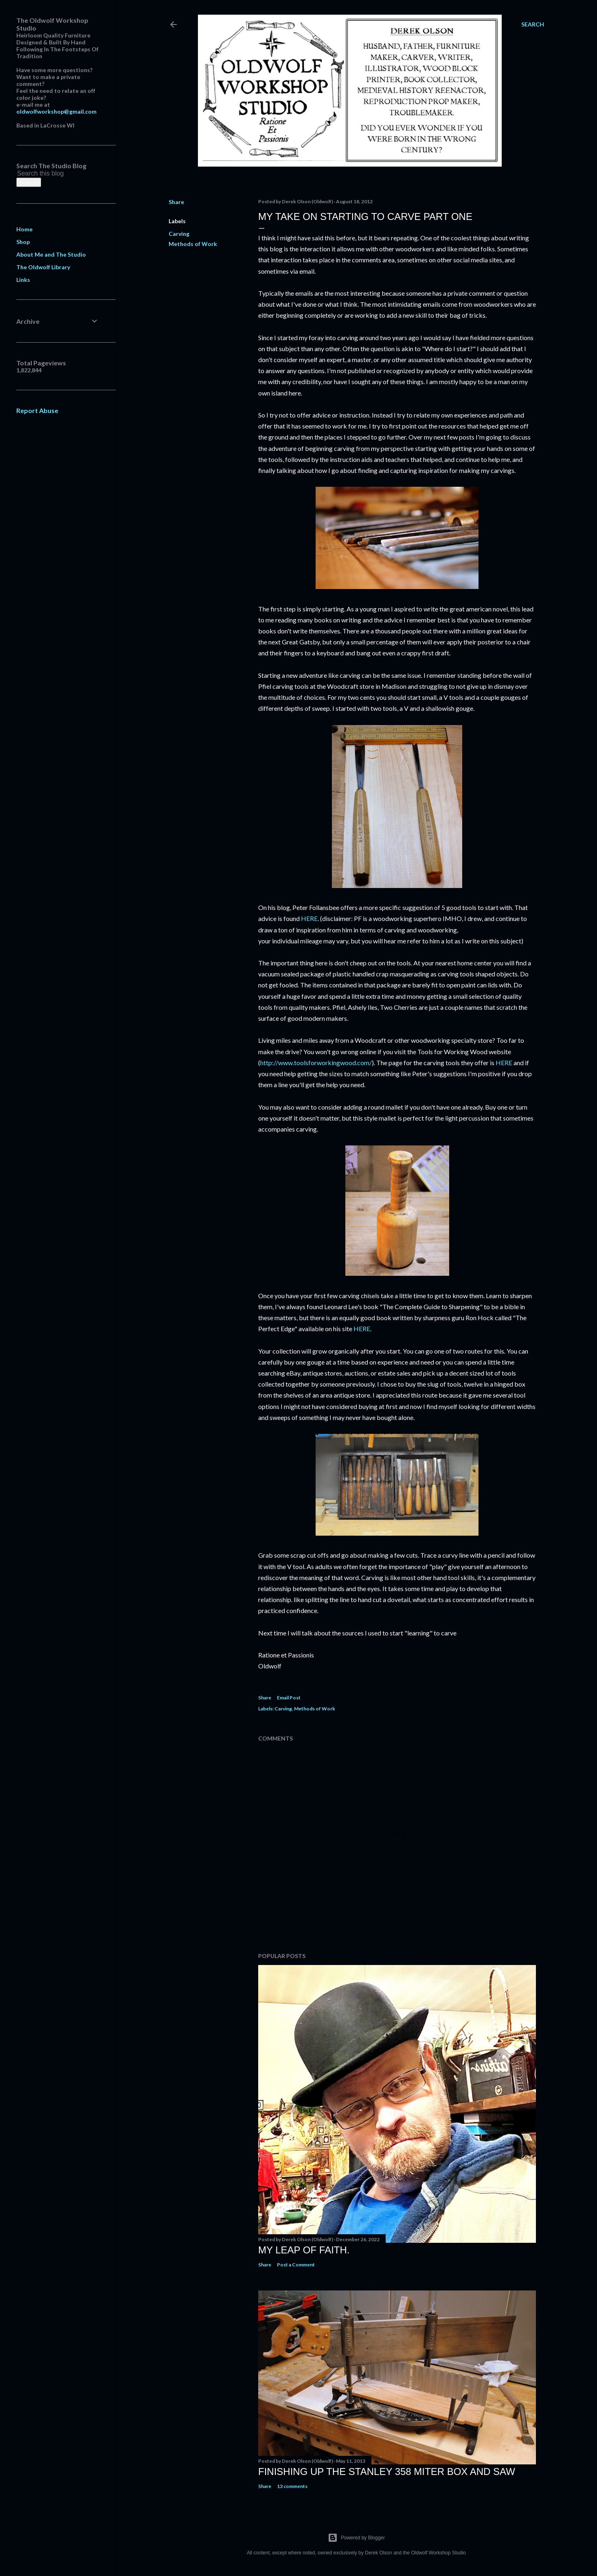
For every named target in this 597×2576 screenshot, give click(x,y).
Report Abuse (37, 410)
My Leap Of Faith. (304, 2249)
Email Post (289, 1698)
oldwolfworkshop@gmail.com (56, 111)
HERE (309, 918)
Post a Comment (296, 2265)
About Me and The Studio (51, 254)
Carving (179, 233)
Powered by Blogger (356, 2538)
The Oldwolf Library (43, 267)
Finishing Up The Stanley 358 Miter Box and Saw (386, 2471)
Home (24, 229)
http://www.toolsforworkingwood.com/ (316, 1062)
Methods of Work (193, 243)
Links (23, 279)
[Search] (532, 24)
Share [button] (176, 201)
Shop (23, 241)
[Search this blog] (48, 173)
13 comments (292, 2486)
